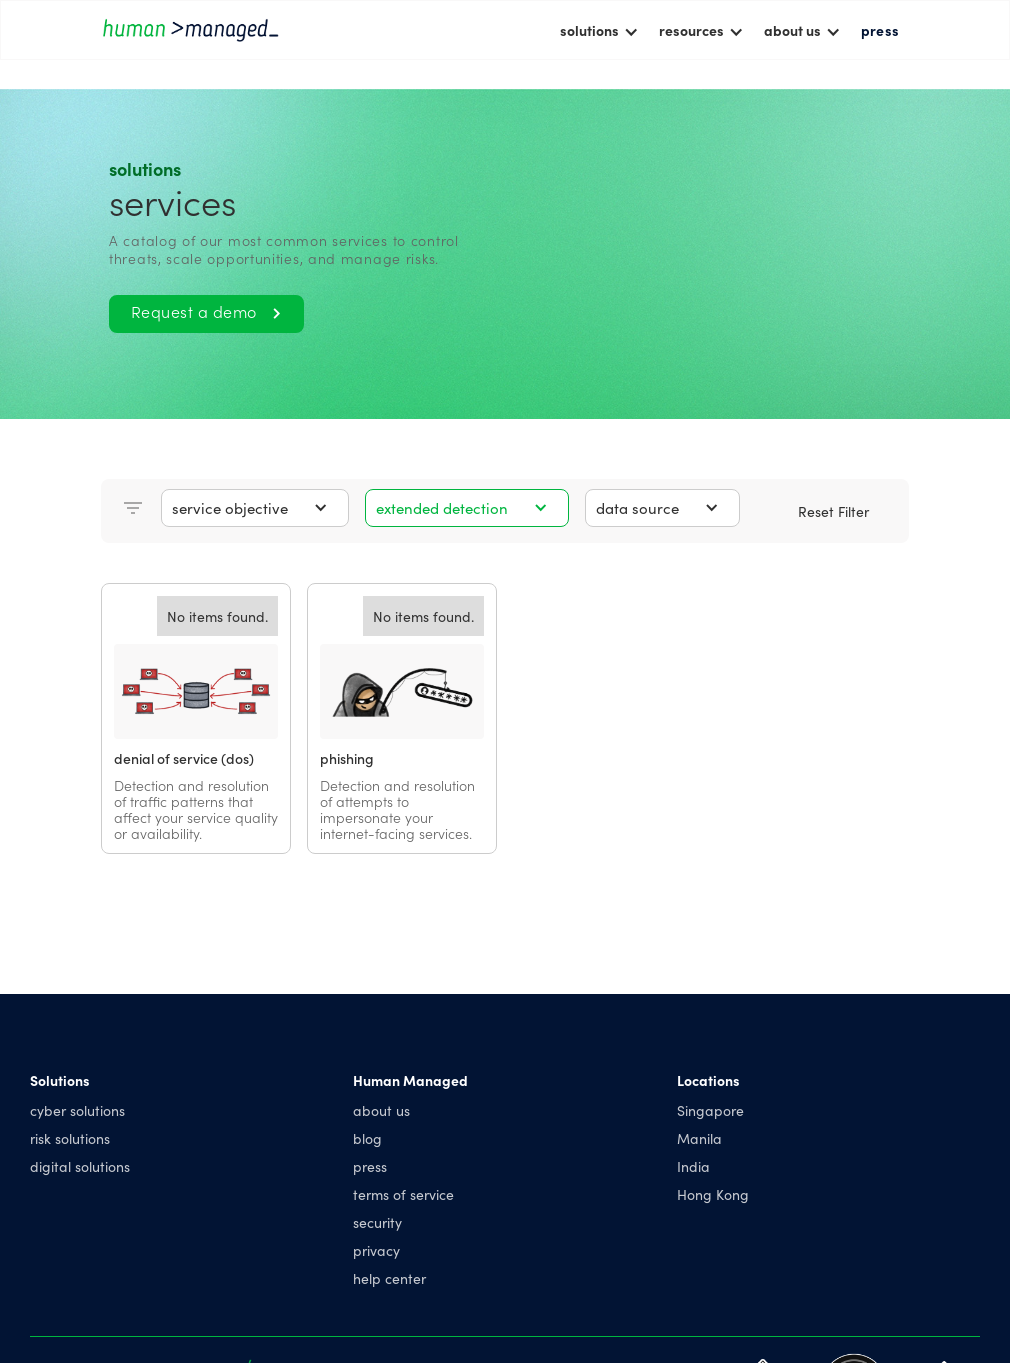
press (880, 30)
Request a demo (206, 311)
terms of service (403, 1194)
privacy (376, 1250)
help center (389, 1278)
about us (381, 1110)
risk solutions (70, 1138)
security (377, 1222)
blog (367, 1138)
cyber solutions (77, 1110)
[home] (191, 29)
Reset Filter (833, 511)
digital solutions (80, 1166)
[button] (599, 30)
